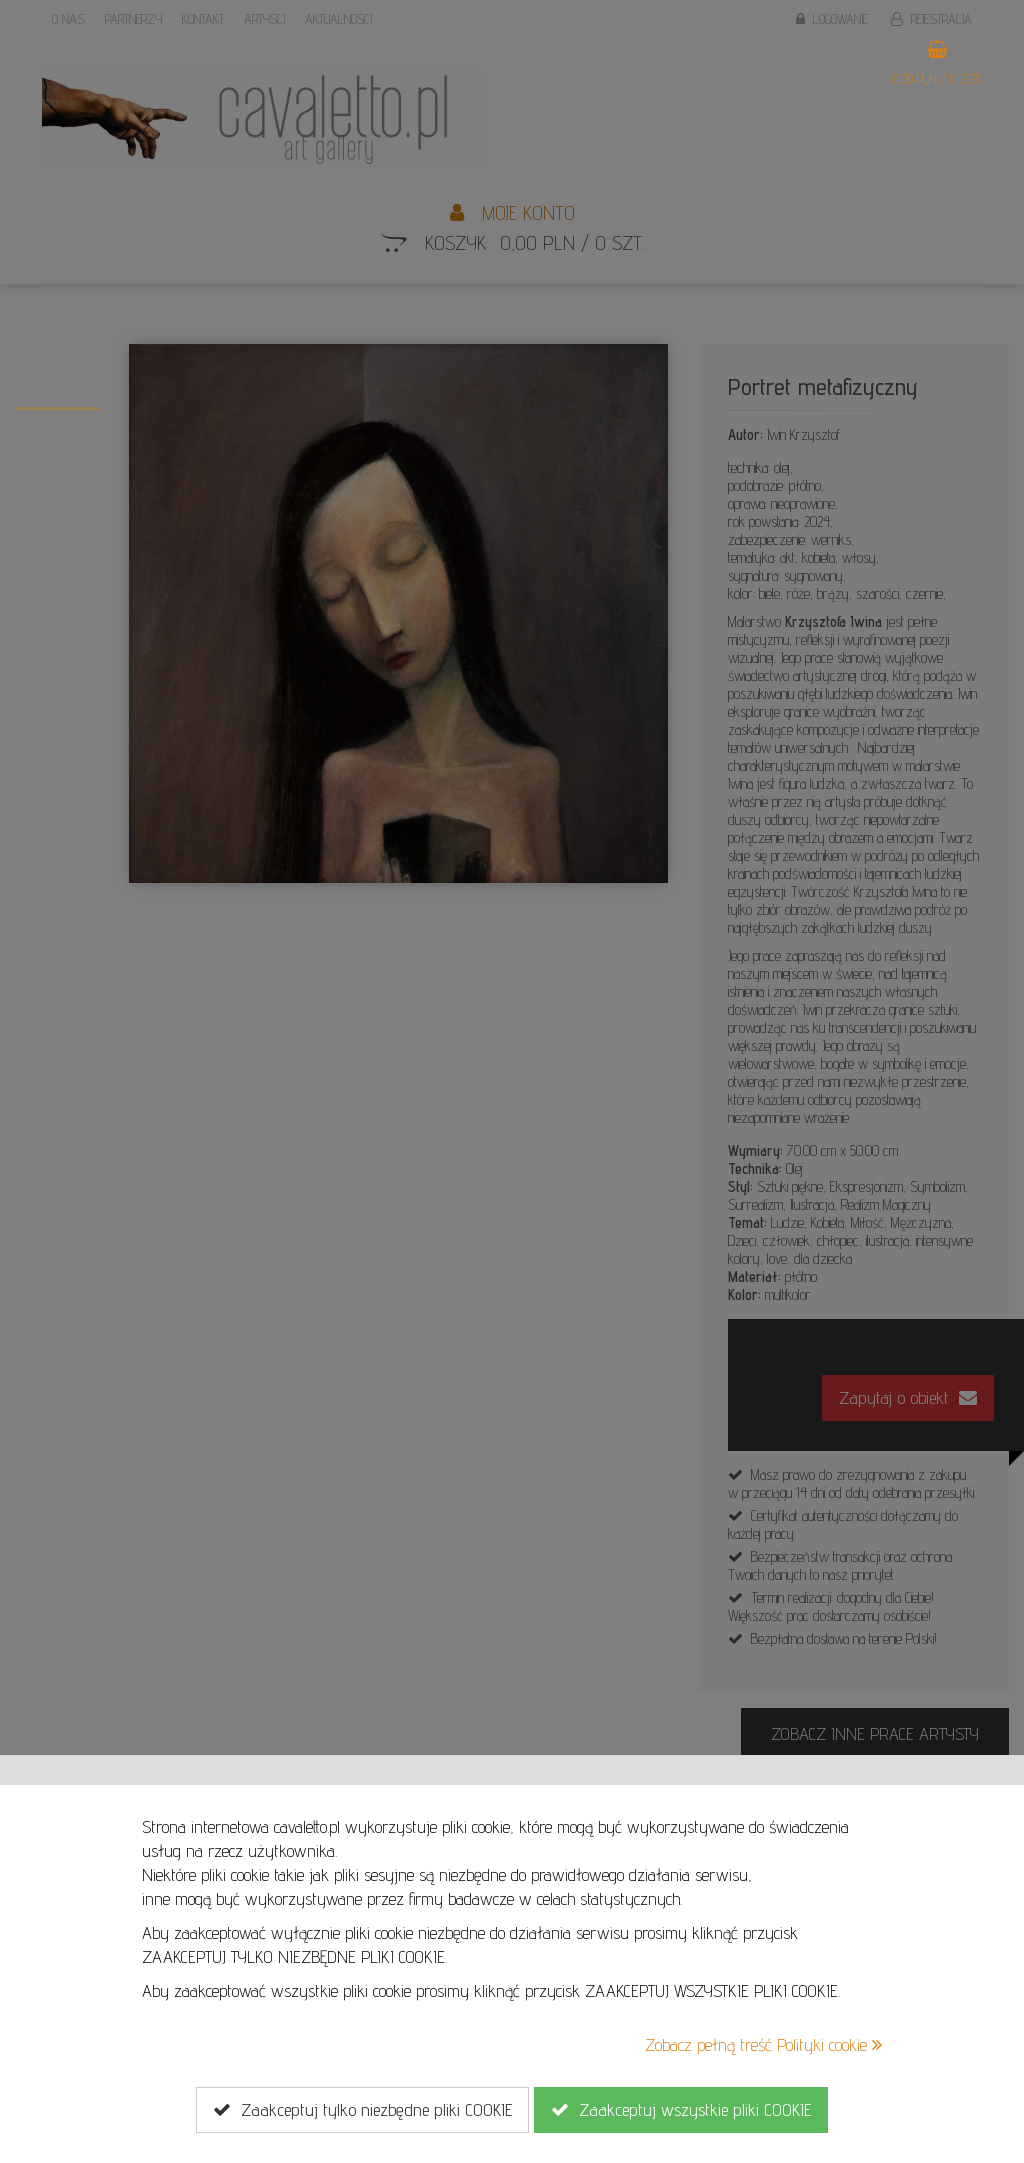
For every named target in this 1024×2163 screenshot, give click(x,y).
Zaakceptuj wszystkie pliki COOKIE (681, 2110)
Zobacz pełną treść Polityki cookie (763, 2044)
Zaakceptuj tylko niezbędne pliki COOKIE (362, 2110)
